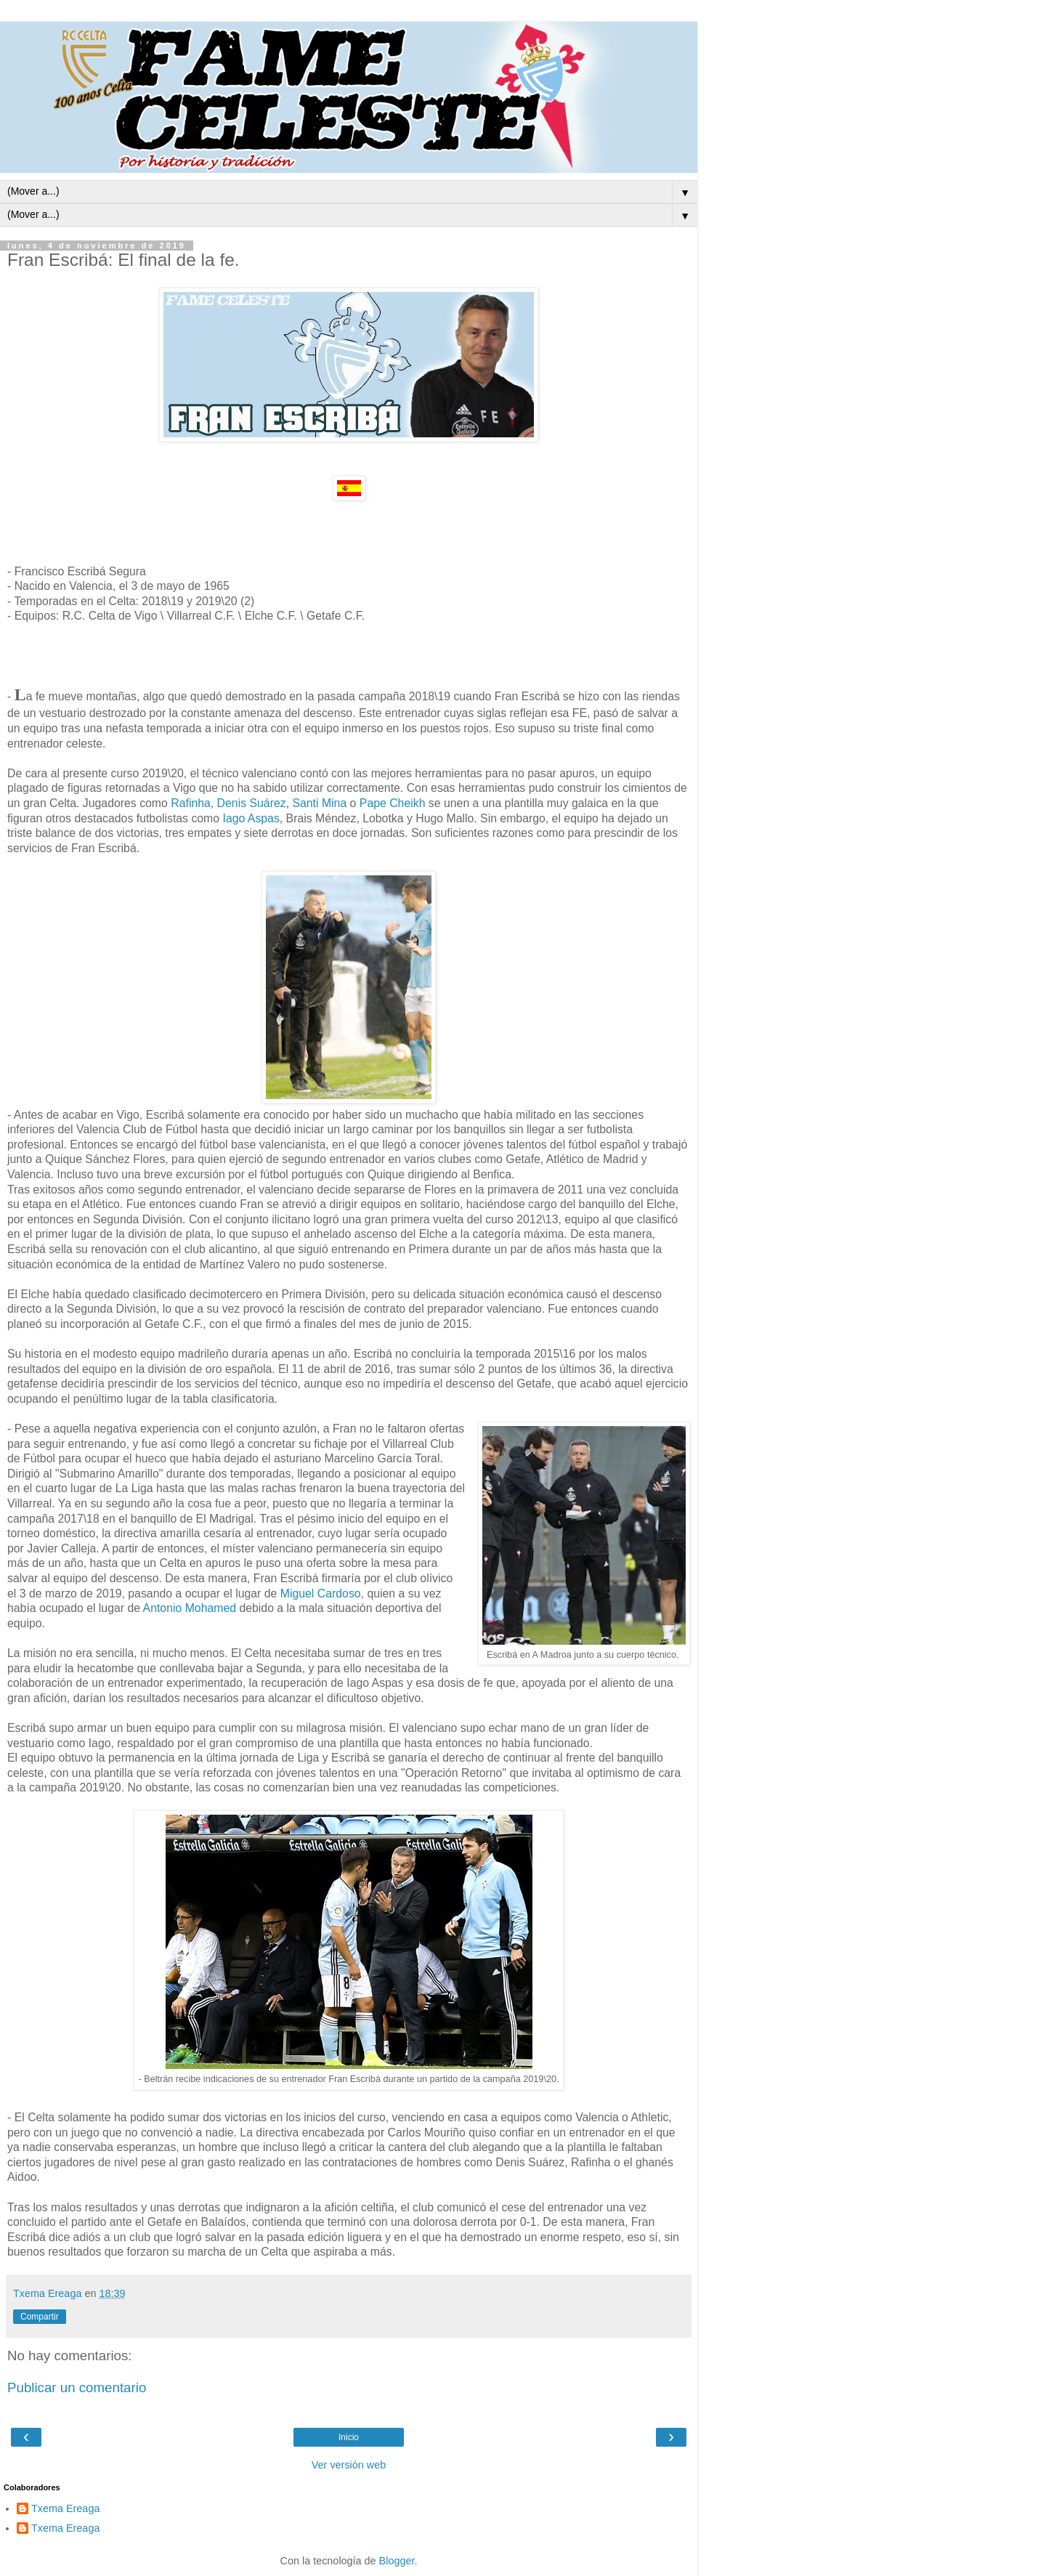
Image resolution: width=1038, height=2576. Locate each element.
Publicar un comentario (76, 2387)
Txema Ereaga (65, 2508)
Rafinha (191, 803)
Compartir (39, 2317)
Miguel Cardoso (320, 1593)
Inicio (348, 2437)
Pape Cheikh (394, 803)
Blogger (397, 2561)
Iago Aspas (249, 818)
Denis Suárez (251, 803)
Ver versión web (349, 2465)
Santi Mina (319, 803)
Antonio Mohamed (189, 1608)
